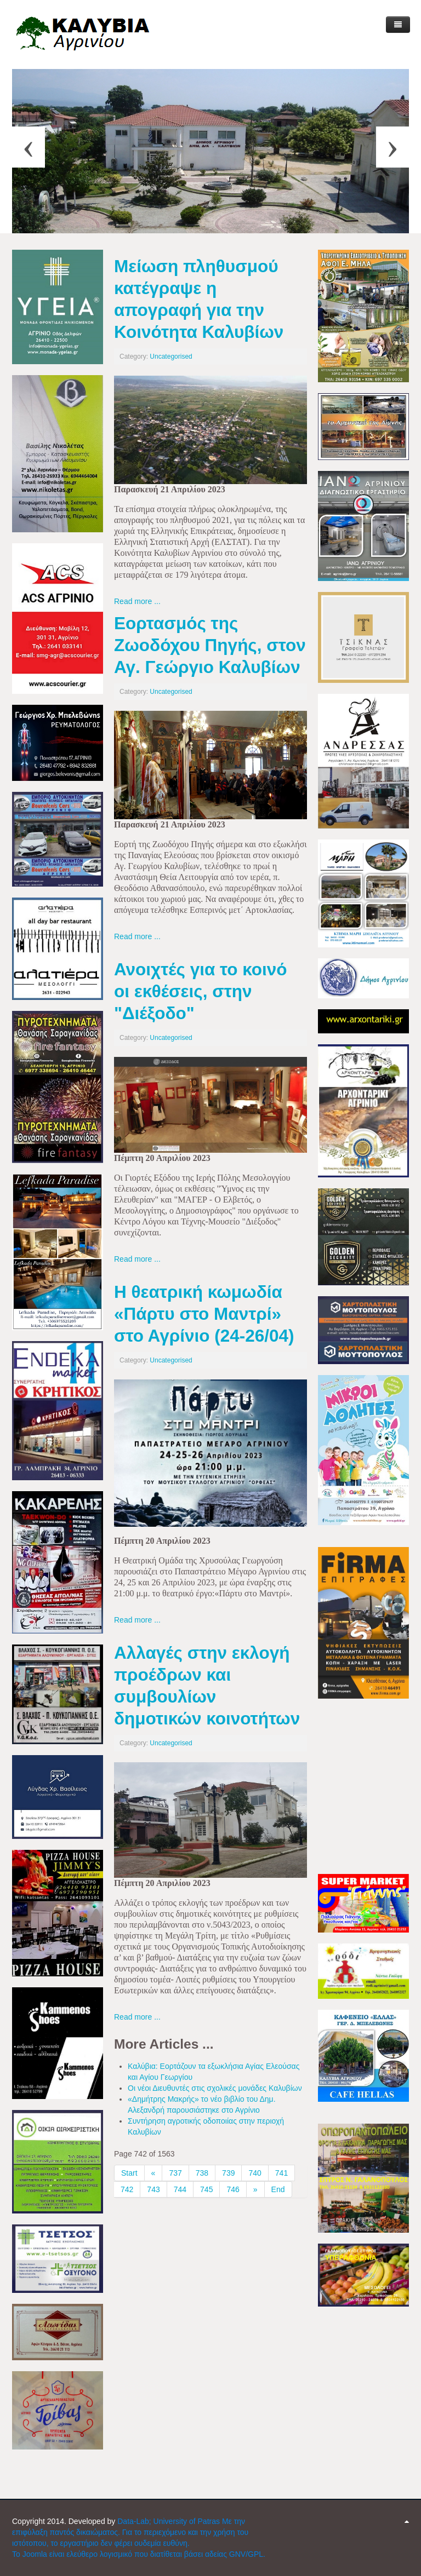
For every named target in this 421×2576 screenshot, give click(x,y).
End (278, 2189)
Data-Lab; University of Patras (169, 2521)
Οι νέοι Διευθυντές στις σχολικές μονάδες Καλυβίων (215, 2088)
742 (127, 2189)
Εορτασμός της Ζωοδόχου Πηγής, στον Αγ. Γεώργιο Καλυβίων (210, 645)
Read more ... (137, 601)
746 (232, 2189)
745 (206, 2189)
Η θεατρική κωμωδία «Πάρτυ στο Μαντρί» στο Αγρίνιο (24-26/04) (204, 1314)
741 (281, 2173)
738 (202, 2173)
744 (180, 2189)
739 (228, 2173)
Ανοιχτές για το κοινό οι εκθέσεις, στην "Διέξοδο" (200, 991)
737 (175, 2173)
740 (254, 2173)
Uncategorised (171, 356)
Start (129, 2173)
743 (153, 2189)
